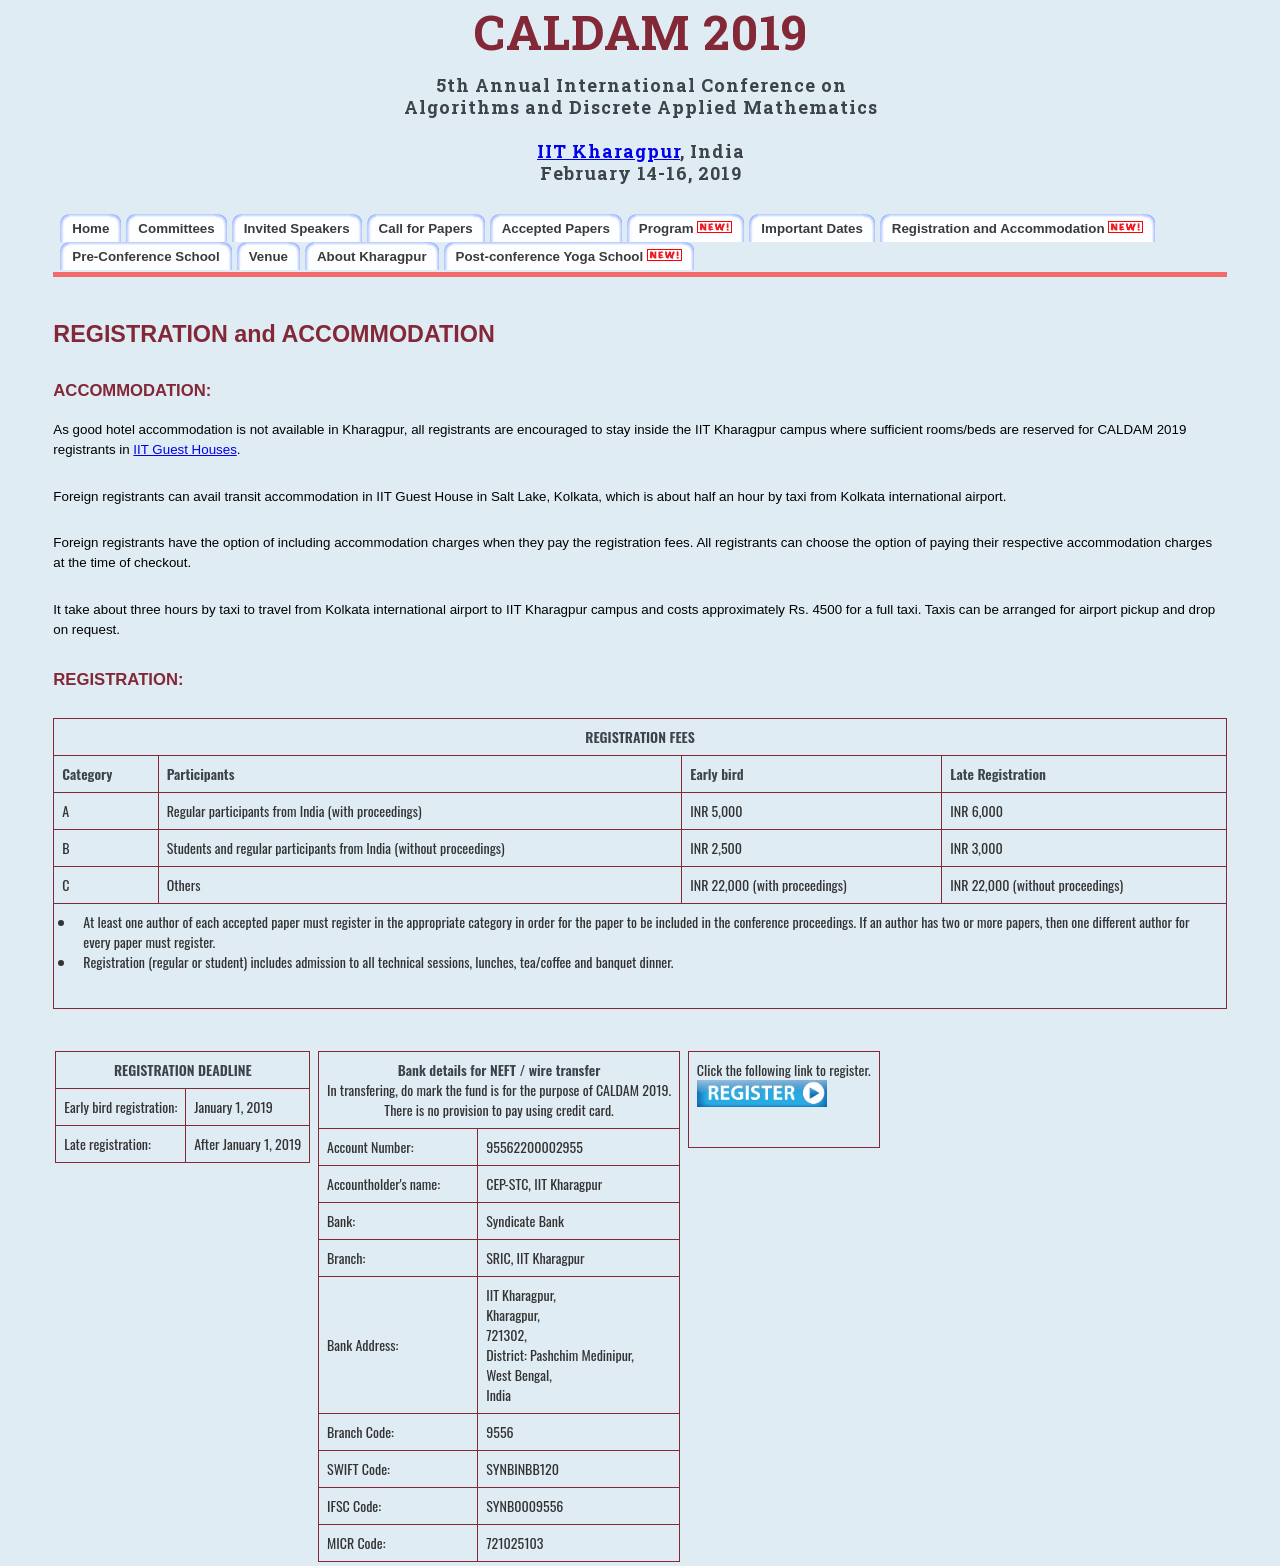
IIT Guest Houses (184, 449)
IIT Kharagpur (608, 151)
